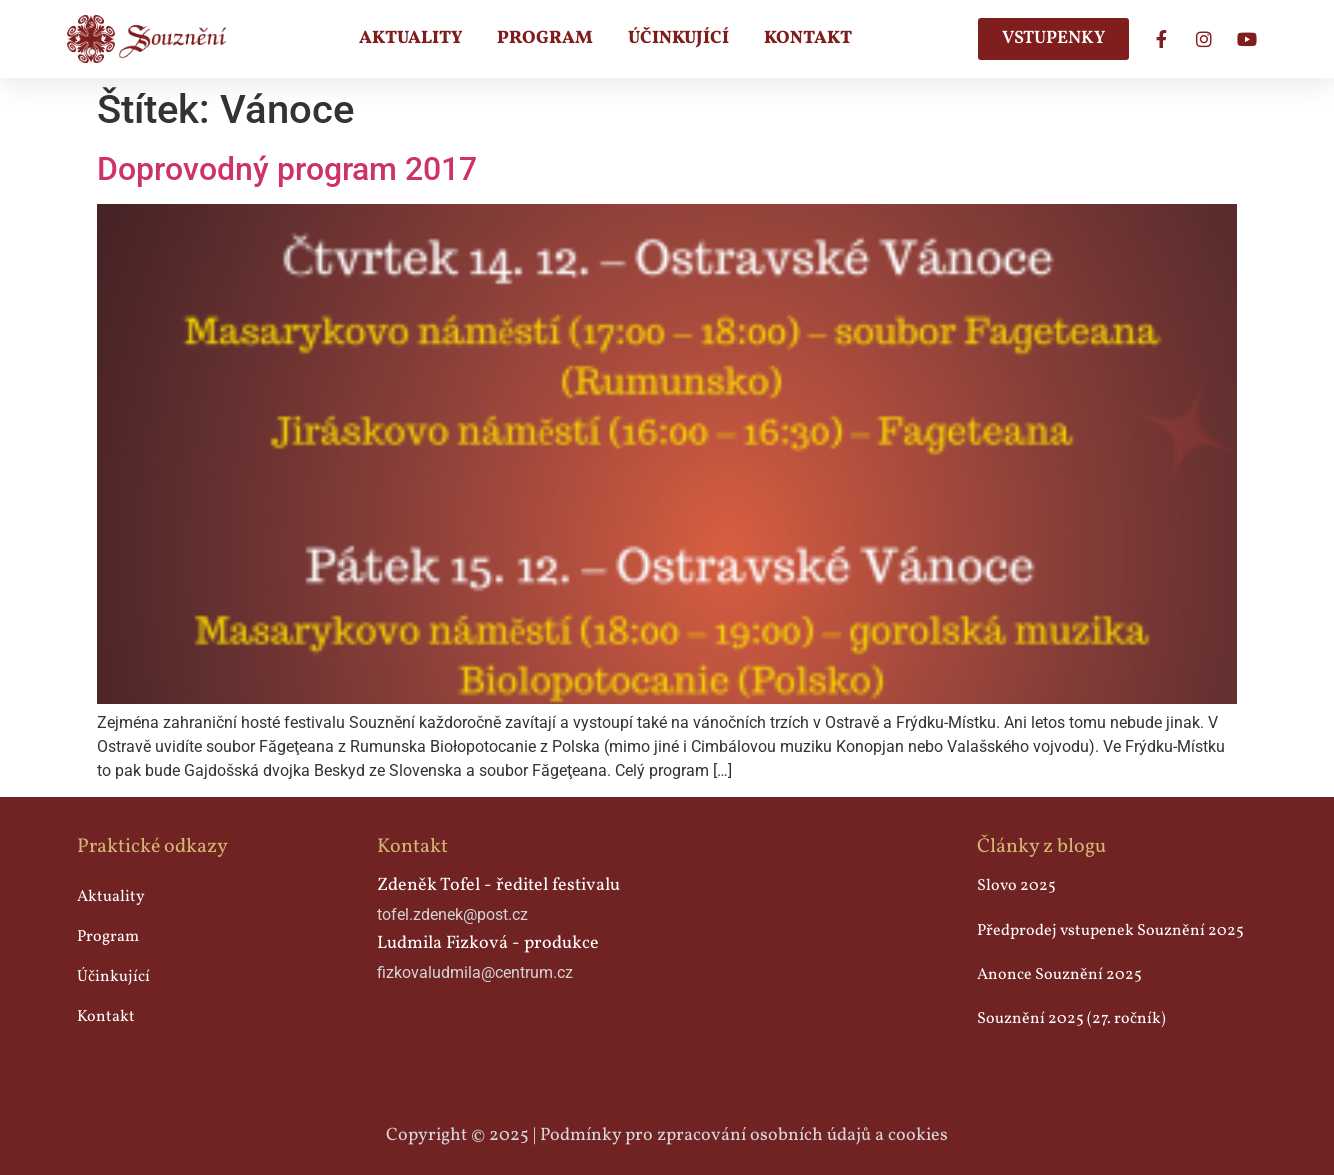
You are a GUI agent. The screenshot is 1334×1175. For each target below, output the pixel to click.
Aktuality (410, 38)
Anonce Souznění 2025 (1059, 975)
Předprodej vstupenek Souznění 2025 (1110, 931)
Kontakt (808, 38)
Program (545, 38)
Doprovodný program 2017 (287, 169)
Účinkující (678, 38)
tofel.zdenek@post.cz (452, 914)
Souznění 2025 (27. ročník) (1071, 1019)
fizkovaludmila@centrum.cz (475, 972)
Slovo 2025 (1016, 886)
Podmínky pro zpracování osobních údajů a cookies (744, 1135)
